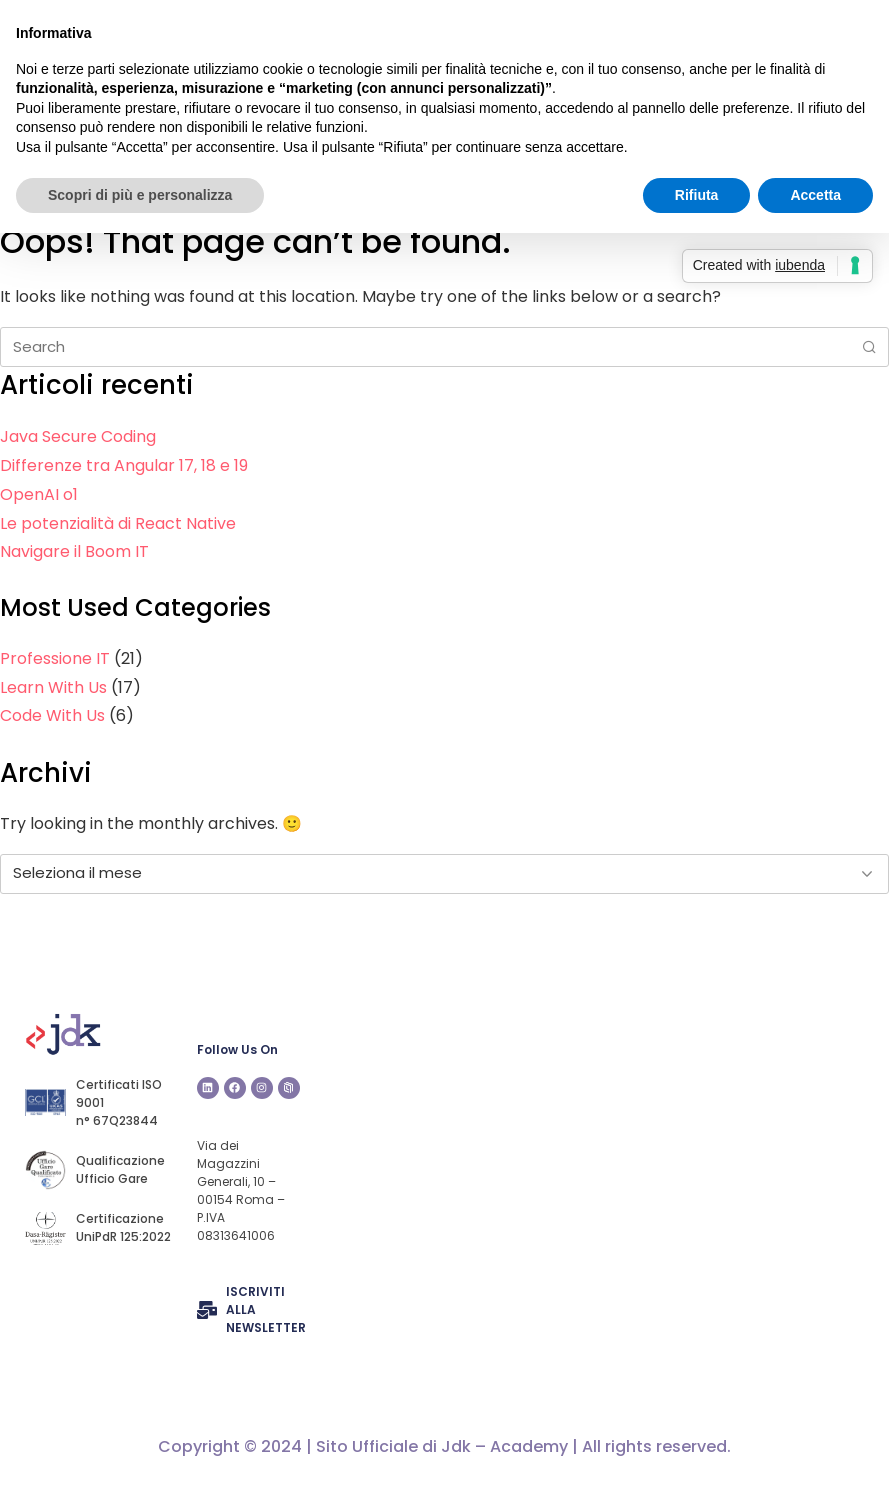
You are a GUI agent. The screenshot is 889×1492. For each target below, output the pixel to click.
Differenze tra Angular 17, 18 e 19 (124, 465)
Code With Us (52, 715)
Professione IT (55, 658)
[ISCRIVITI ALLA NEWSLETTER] (207, 1310)
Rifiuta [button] (697, 195)
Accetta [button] (815, 195)
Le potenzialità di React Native (118, 523)
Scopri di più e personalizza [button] (140, 195)
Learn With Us (53, 687)
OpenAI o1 (39, 494)
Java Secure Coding (78, 436)
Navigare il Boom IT (74, 551)
